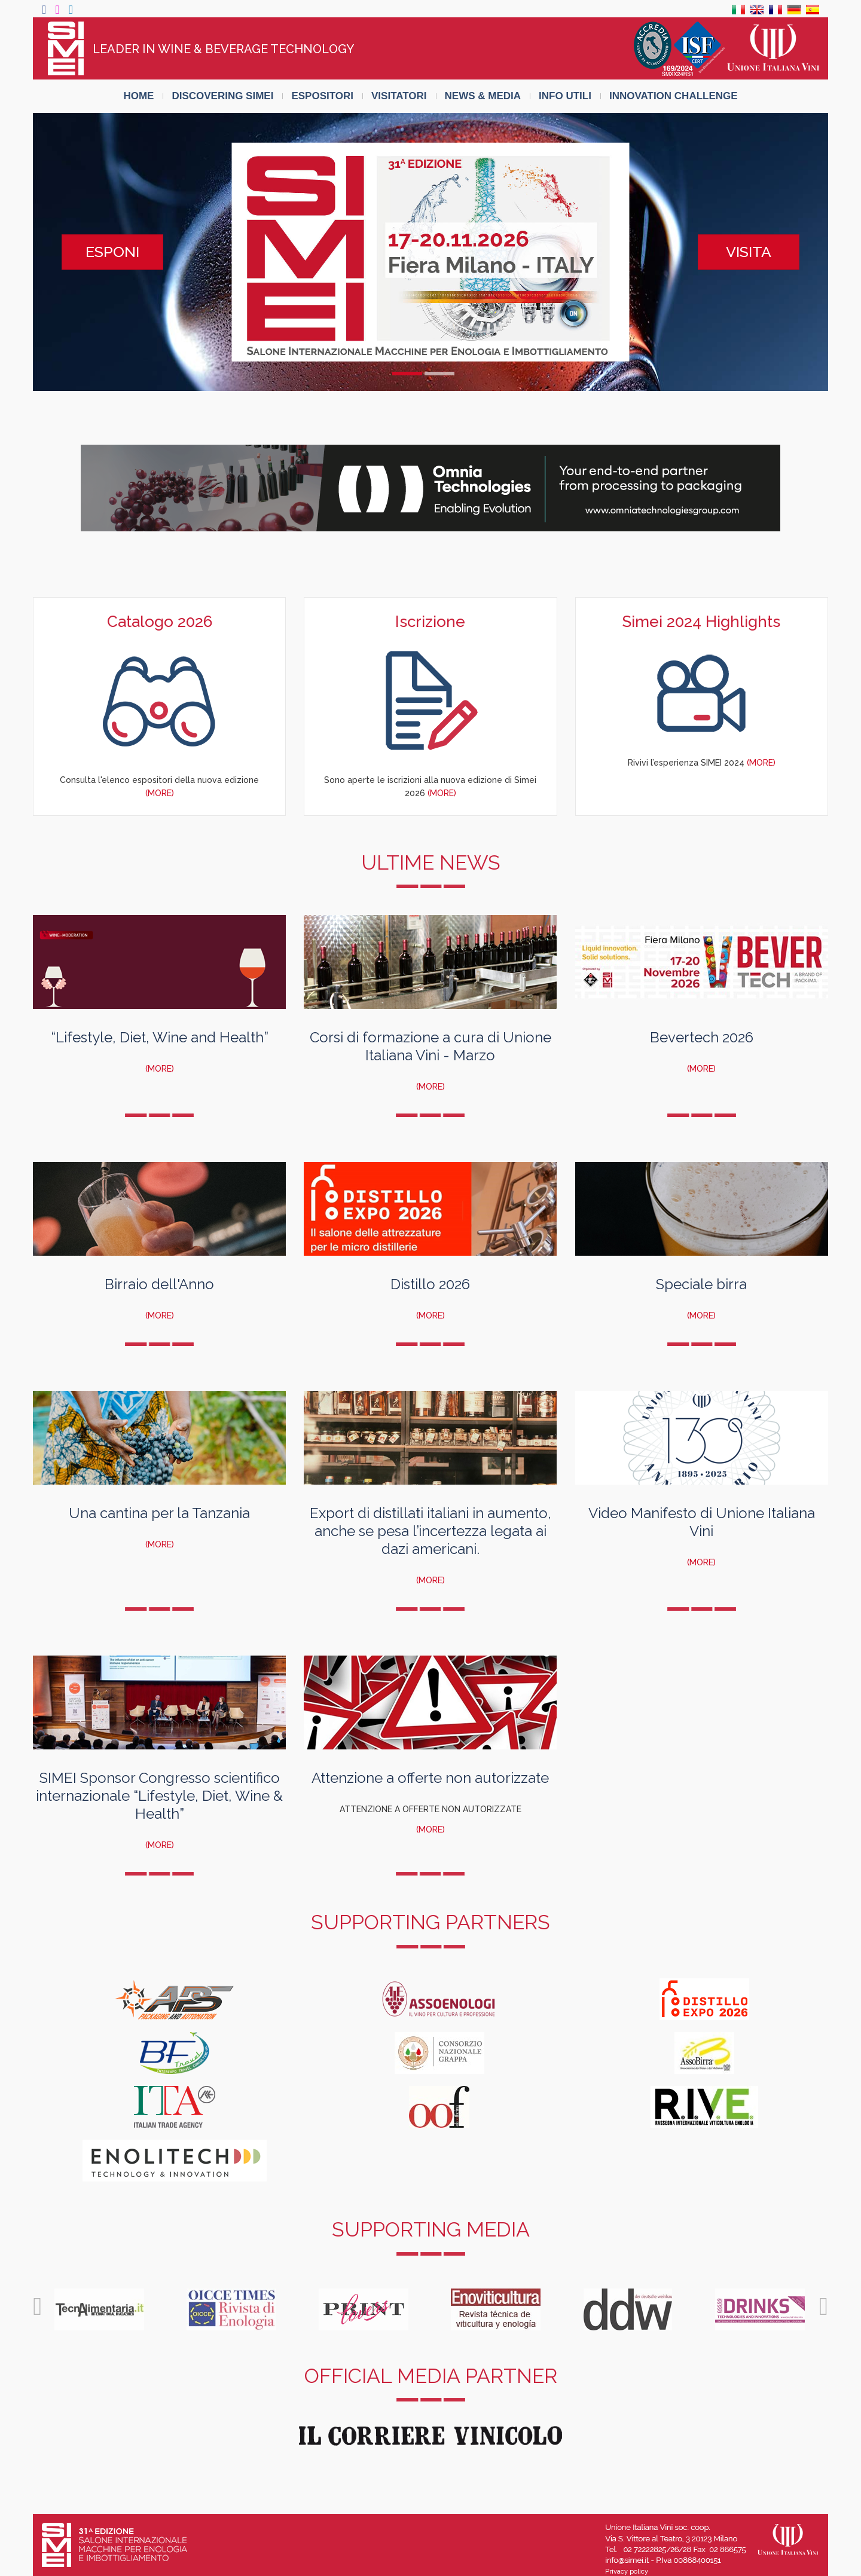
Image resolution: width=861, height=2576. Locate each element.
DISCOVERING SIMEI (222, 96)
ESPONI (112, 252)
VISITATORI (399, 96)
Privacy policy (626, 2571)
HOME (138, 96)
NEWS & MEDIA (483, 96)
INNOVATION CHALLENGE (673, 96)
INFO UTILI (565, 96)
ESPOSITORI (322, 96)
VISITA (748, 252)
